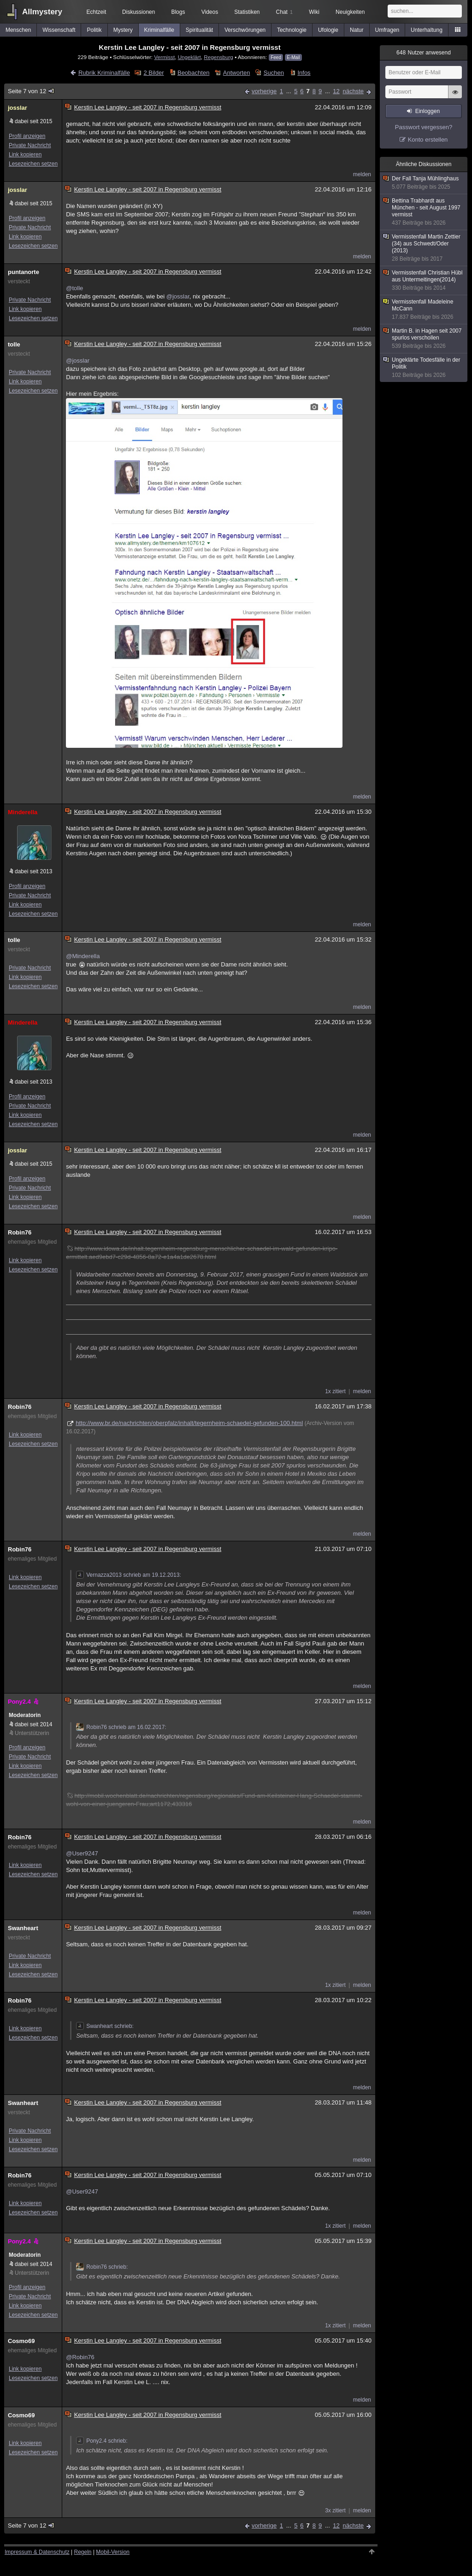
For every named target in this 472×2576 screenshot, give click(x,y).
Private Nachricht (30, 145)
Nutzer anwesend (423, 52)
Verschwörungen (245, 30)
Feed (276, 57)
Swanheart (23, 1928)
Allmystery (42, 11)
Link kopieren (25, 154)
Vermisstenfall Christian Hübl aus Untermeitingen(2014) (424, 280)
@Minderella (83, 956)
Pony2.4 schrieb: (101, 2441)
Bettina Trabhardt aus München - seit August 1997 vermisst (424, 212)
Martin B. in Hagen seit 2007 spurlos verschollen (424, 339)
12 (336, 91)
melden (362, 174)
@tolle (74, 288)
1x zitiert (335, 1391)
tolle (14, 344)
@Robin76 (80, 2357)
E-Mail (293, 57)
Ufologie (328, 30)
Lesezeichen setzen (33, 164)
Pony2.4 (24, 1701)
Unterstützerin (32, 1733)
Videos (209, 12)
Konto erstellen (428, 139)
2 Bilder (153, 72)
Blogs (178, 12)
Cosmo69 (21, 2340)
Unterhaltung (426, 30)
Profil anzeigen (27, 136)
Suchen (274, 72)
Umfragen (387, 30)
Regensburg (218, 57)
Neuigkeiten (350, 12)
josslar (17, 107)
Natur (356, 30)
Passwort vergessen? (423, 127)
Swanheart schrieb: (105, 2026)
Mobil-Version (113, 2552)
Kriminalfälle (159, 30)
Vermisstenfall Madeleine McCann (424, 309)
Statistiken (247, 12)
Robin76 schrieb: (102, 2267)
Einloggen (427, 111)
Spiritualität (199, 30)
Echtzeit (96, 12)
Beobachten (193, 72)
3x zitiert (335, 2510)
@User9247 (82, 1853)
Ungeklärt (189, 57)
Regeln (83, 2552)
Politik (94, 30)
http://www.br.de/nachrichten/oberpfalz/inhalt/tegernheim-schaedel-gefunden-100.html (189, 1422)
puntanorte (23, 271)
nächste (353, 91)
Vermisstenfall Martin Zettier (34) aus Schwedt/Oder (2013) (424, 247)
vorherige (264, 91)
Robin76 (19, 1232)
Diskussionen (138, 12)
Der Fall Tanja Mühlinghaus (424, 183)
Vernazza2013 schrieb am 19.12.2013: (128, 1575)
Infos (303, 72)
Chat (284, 12)
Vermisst (164, 57)
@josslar (177, 296)
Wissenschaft (58, 30)
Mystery (123, 30)
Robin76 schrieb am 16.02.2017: (121, 1727)
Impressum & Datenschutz (37, 2552)
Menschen (18, 30)
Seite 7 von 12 (31, 91)
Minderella (22, 812)
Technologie (292, 30)
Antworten (236, 72)
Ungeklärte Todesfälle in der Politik (424, 368)
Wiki (314, 12)
